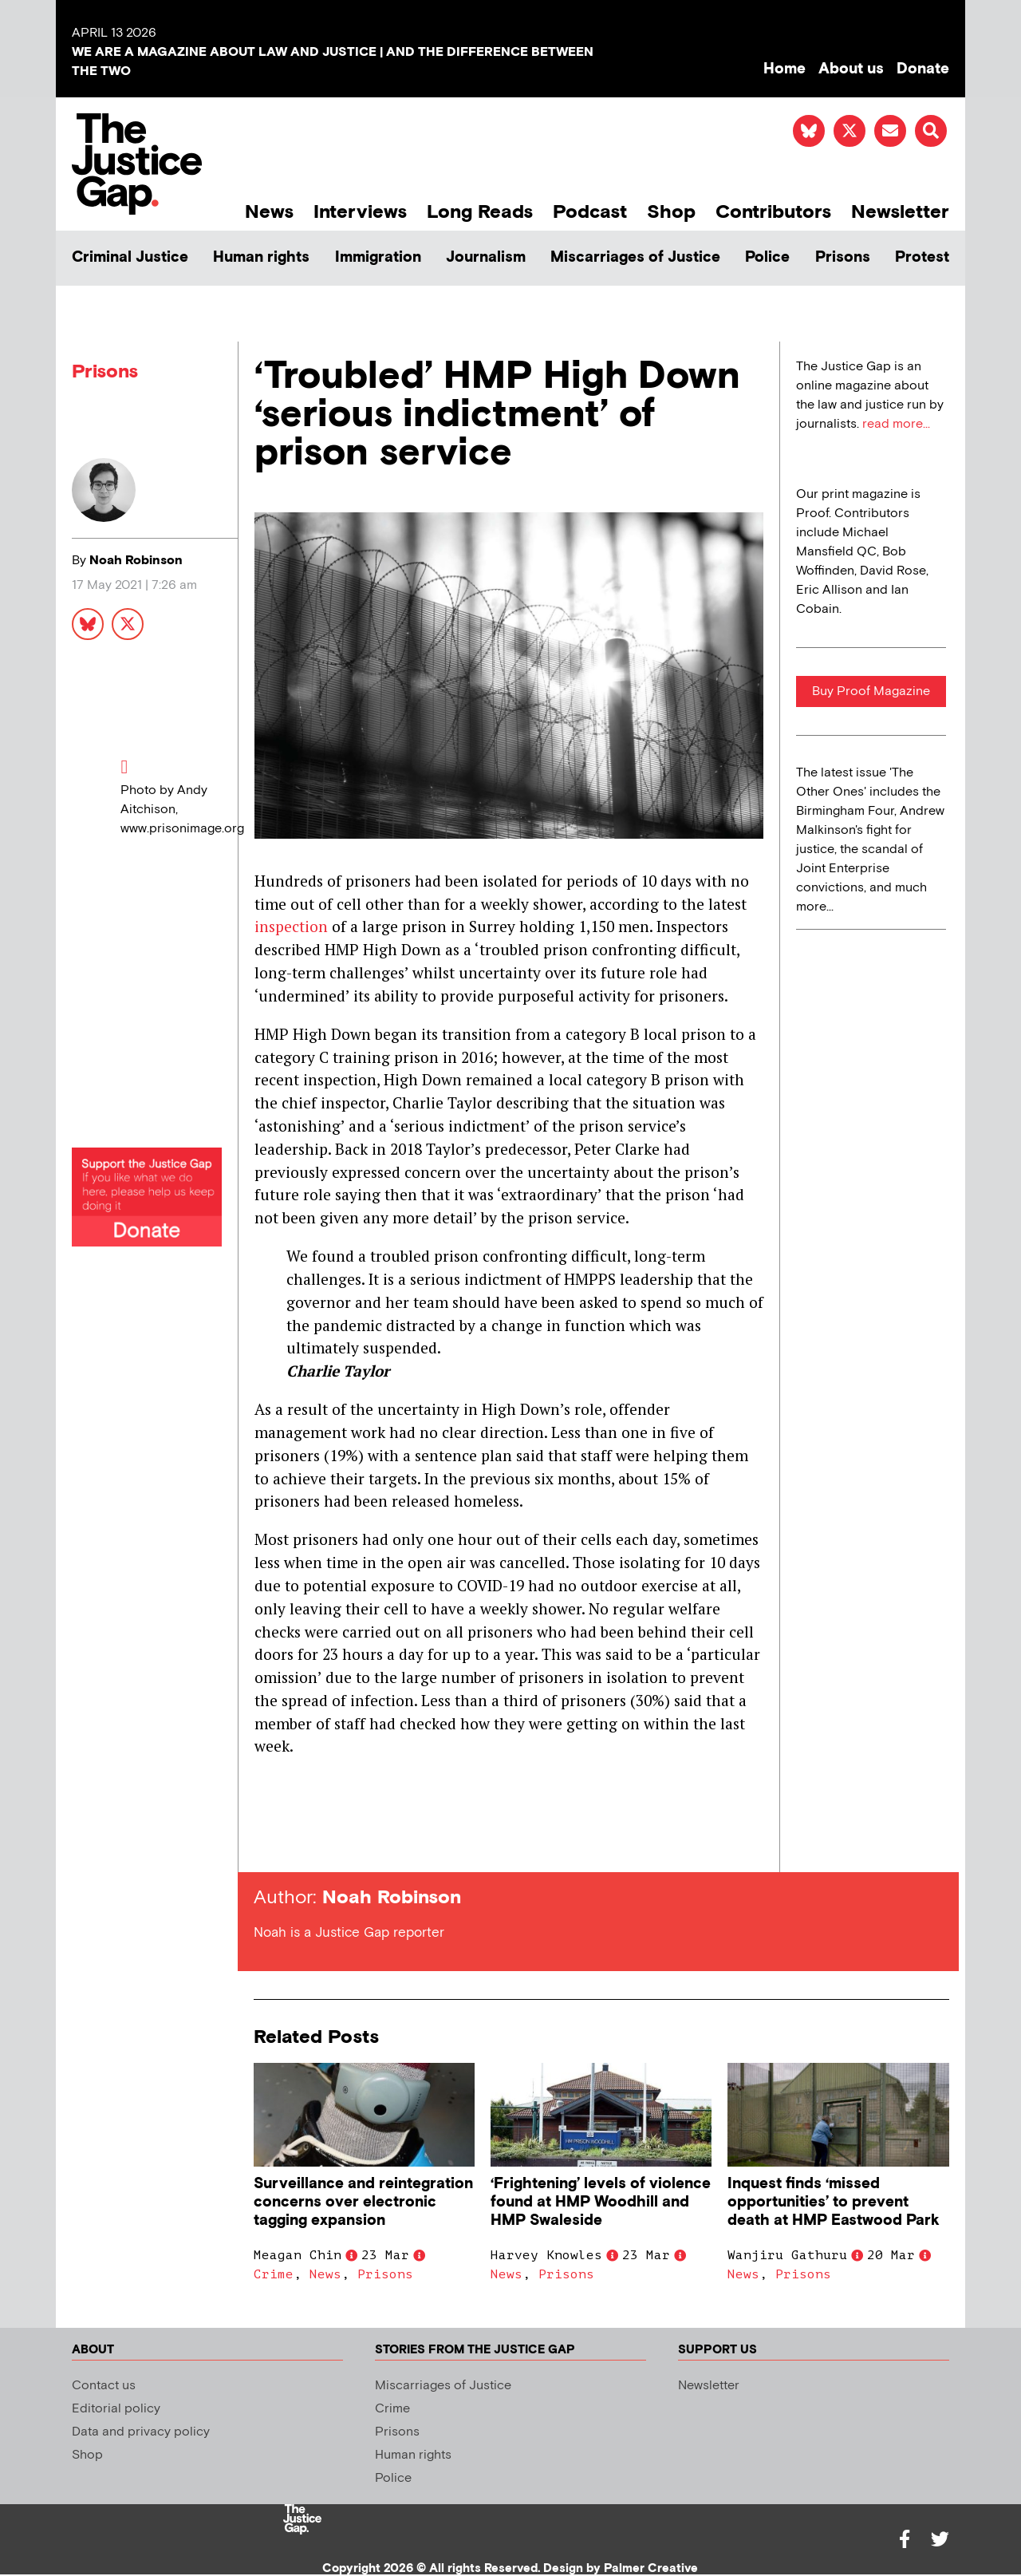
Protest (922, 257)
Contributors (773, 212)
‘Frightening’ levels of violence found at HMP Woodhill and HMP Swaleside (601, 2202)
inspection (291, 926)
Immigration (378, 257)
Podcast (590, 212)
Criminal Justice (130, 257)
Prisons (842, 257)
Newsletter (900, 212)
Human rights (261, 257)
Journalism (486, 257)
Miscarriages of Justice (635, 257)
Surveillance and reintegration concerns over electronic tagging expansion (363, 2202)
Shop (671, 212)
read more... (896, 424)
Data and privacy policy (141, 2432)
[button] (931, 131)
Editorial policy (116, 2408)
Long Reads (480, 212)
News (269, 212)
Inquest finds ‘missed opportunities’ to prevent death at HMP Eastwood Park (833, 2202)
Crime (274, 2274)
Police (767, 257)
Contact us (104, 2385)
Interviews (360, 212)
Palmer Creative (651, 2568)
